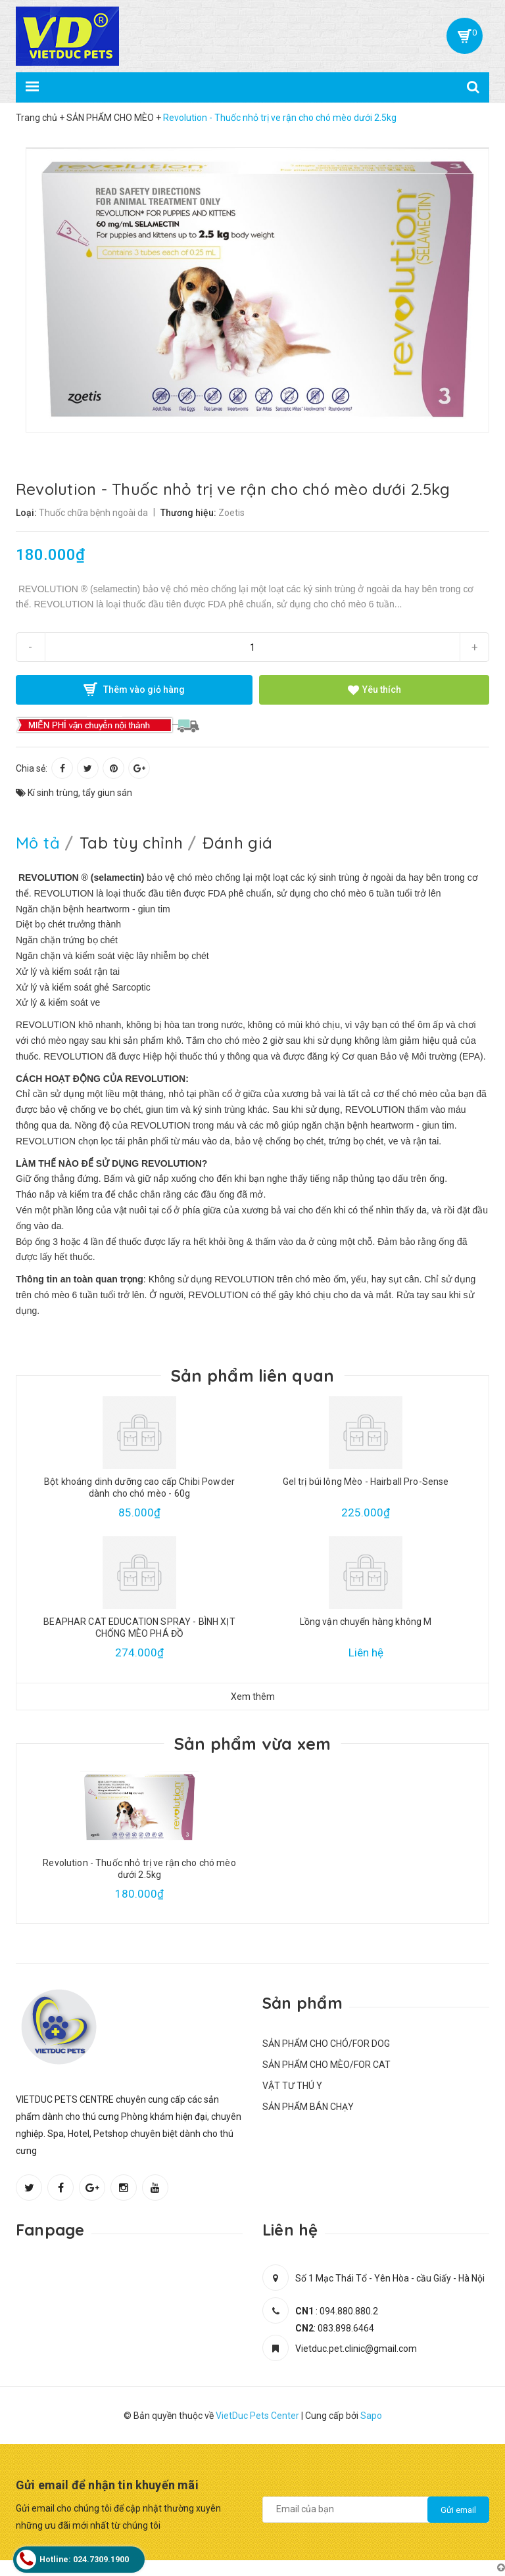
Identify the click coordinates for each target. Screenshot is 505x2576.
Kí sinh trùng (53, 792)
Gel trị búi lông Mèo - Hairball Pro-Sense (366, 1481)
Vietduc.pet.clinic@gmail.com (356, 2348)
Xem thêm (253, 1696)
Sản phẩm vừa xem (252, 1743)
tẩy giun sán (107, 792)
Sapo (371, 2415)
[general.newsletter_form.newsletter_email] (375, 2509)
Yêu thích (374, 690)
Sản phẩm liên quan (253, 1375)
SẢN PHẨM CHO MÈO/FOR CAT (326, 2064)
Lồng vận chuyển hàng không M (366, 1621)
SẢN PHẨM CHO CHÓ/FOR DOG (326, 2043)
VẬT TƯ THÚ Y (292, 2085)
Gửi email (458, 2510)
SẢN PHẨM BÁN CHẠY (308, 2106)
